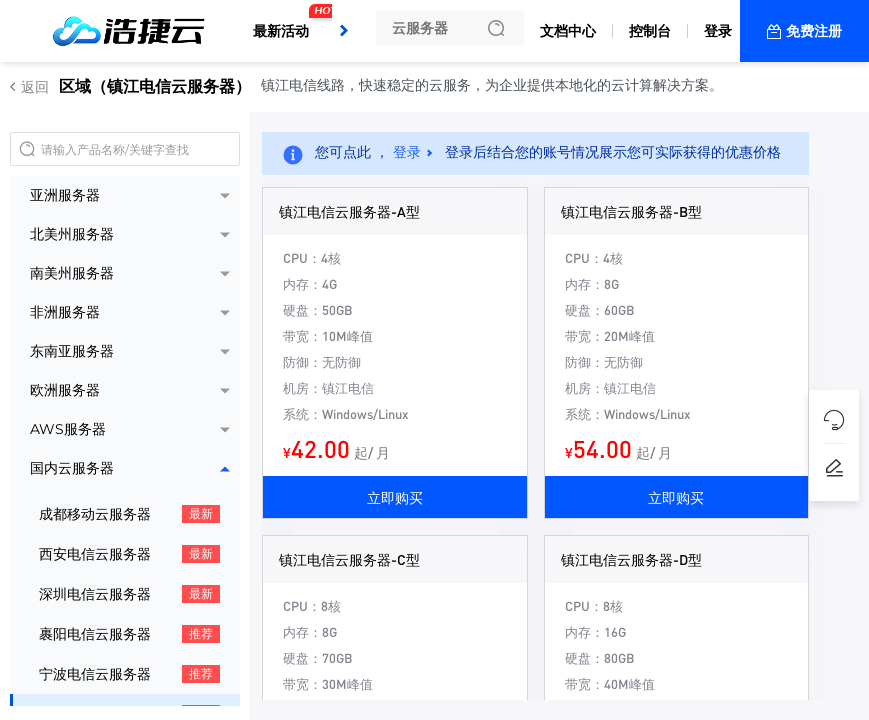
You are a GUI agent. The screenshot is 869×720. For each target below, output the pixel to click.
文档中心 (568, 31)
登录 (718, 31)
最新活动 (286, 23)
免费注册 (814, 31)
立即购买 (395, 497)
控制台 (650, 31)
